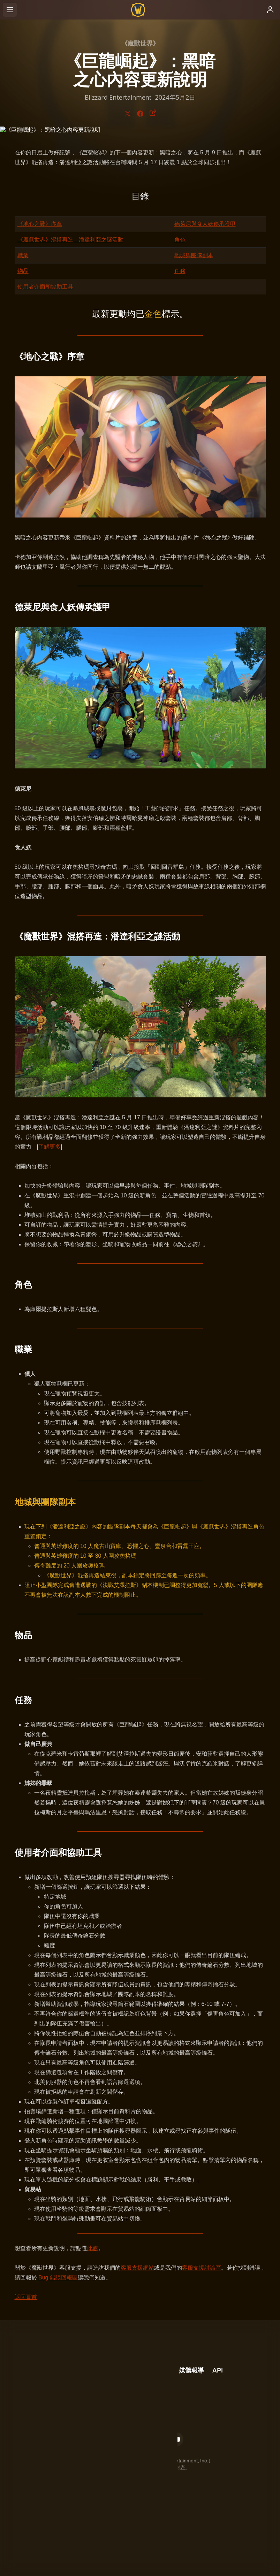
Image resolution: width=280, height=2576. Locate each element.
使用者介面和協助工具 (45, 287)
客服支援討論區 (201, 2268)
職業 (23, 255)
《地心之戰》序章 (39, 224)
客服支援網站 (137, 2268)
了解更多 (49, 1147)
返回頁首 (26, 2297)
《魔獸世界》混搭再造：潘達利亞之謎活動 (70, 240)
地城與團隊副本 (193, 255)
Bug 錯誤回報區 (58, 2277)
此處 (92, 2248)
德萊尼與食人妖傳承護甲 (205, 224)
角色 (180, 240)
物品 (23, 271)
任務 (180, 271)
